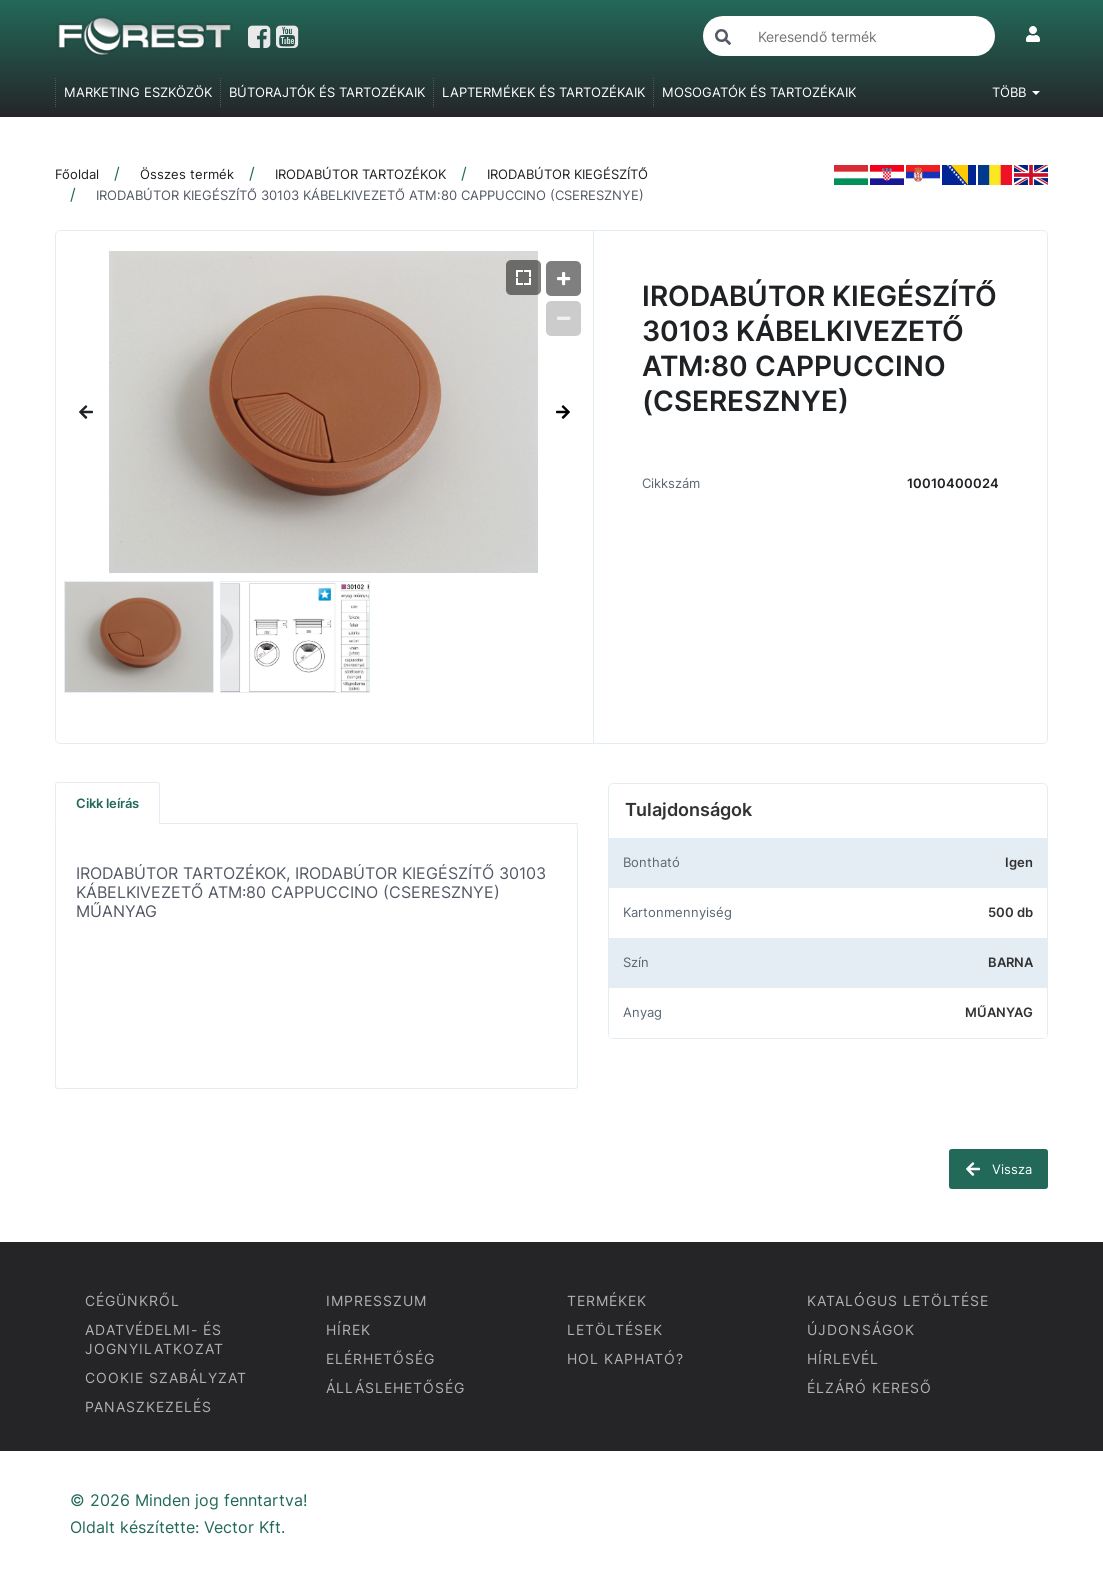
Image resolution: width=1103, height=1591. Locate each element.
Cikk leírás (107, 803)
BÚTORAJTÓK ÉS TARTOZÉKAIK (327, 92)
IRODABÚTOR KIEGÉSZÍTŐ (567, 174)
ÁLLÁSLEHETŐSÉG (395, 1387)
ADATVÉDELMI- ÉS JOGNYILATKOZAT (154, 1339)
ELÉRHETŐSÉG (380, 1358)
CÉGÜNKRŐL (132, 1300)
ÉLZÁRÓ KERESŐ (869, 1387)
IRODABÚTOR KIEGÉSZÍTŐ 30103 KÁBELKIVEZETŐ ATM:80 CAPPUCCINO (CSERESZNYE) (370, 195)
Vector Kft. (244, 1527)
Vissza (998, 1169)
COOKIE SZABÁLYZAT (166, 1377)
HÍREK (348, 1329)
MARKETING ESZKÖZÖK (138, 92)
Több (1016, 92)
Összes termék (187, 174)
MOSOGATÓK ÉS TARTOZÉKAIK (759, 92)
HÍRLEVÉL (843, 1358)
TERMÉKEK (607, 1300)
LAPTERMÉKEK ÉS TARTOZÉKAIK (543, 92)
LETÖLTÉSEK (615, 1329)
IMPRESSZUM (376, 1300)
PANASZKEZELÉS (148, 1406)
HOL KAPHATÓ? (625, 1358)
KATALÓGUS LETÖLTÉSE (898, 1300)
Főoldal (77, 174)
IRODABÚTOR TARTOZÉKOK (360, 174)
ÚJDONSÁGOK (861, 1329)
